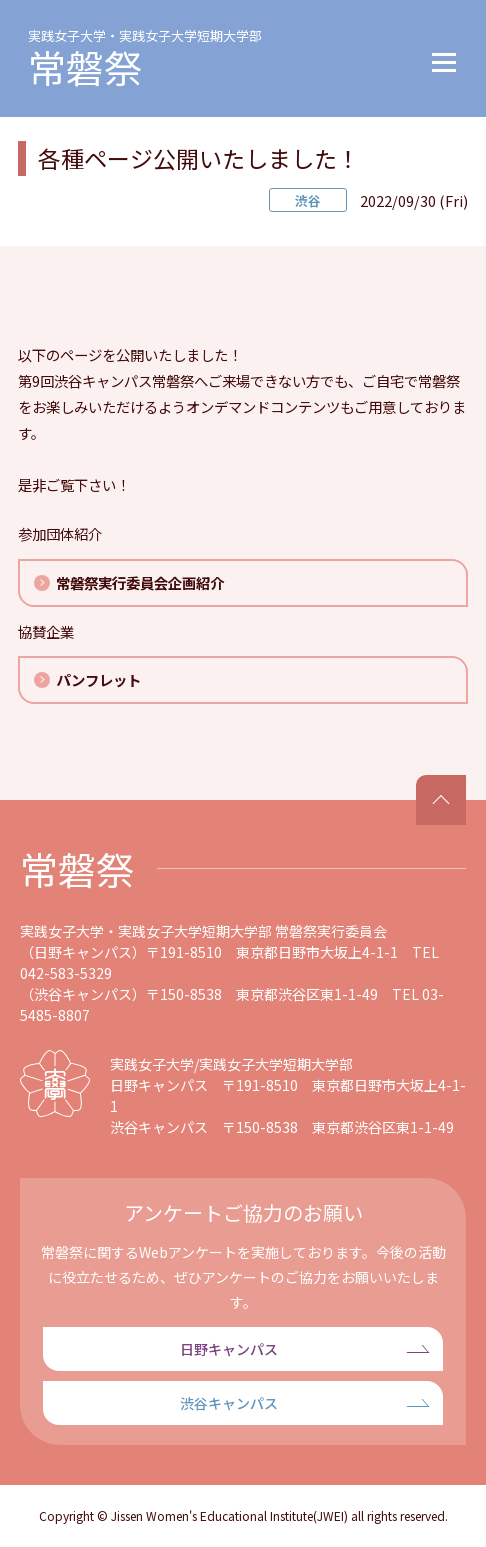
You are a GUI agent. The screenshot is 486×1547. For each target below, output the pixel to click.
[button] (444, 59)
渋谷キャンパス (229, 1403)
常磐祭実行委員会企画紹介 (140, 582)
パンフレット (98, 679)
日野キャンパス (229, 1349)
